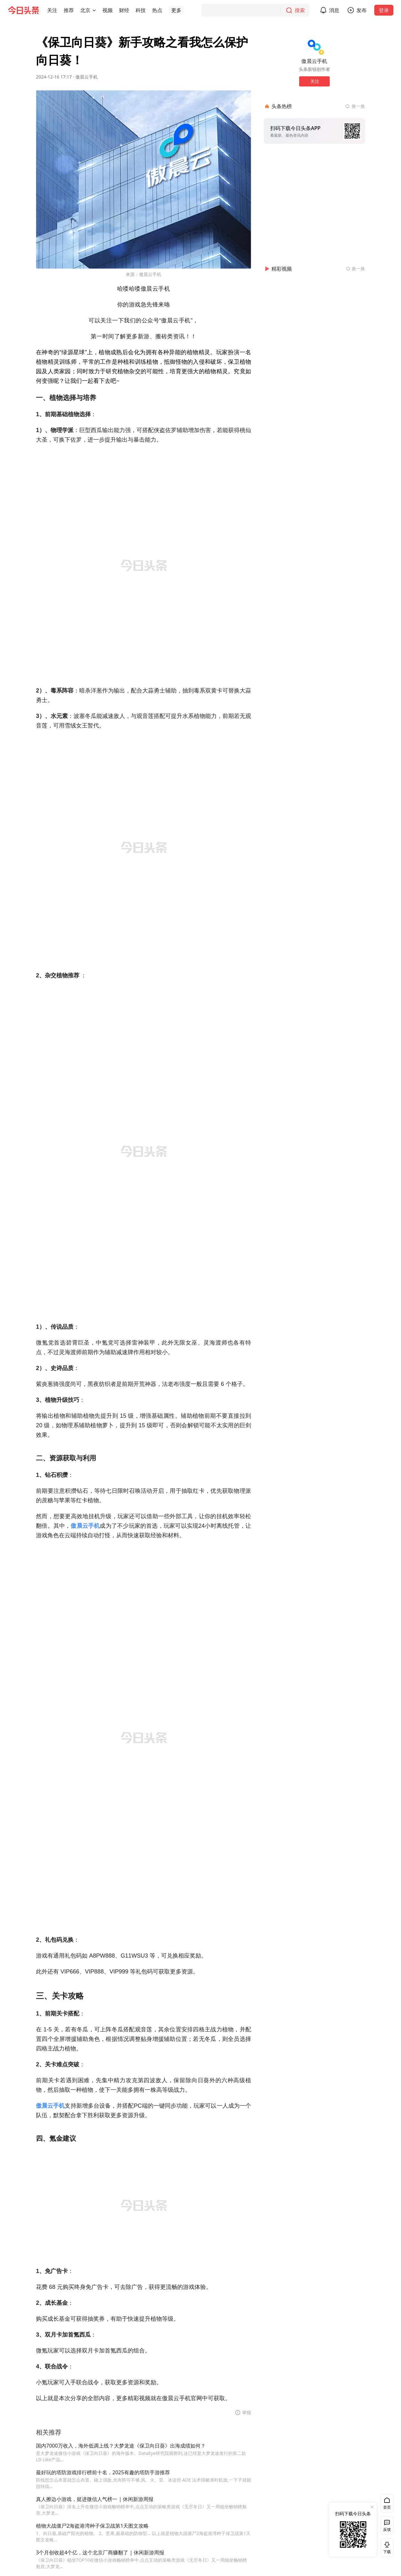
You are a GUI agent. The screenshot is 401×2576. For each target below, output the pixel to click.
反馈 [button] (387, 2529)
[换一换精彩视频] (355, 268)
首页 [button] (387, 2507)
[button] (52, 10)
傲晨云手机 (86, 77)
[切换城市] (94, 10)
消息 (334, 10)
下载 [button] (386, 2547)
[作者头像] (314, 45)
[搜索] (255, 10)
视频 (107, 10)
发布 (361, 10)
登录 (384, 10)
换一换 (358, 106)
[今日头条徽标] (23, 10)
